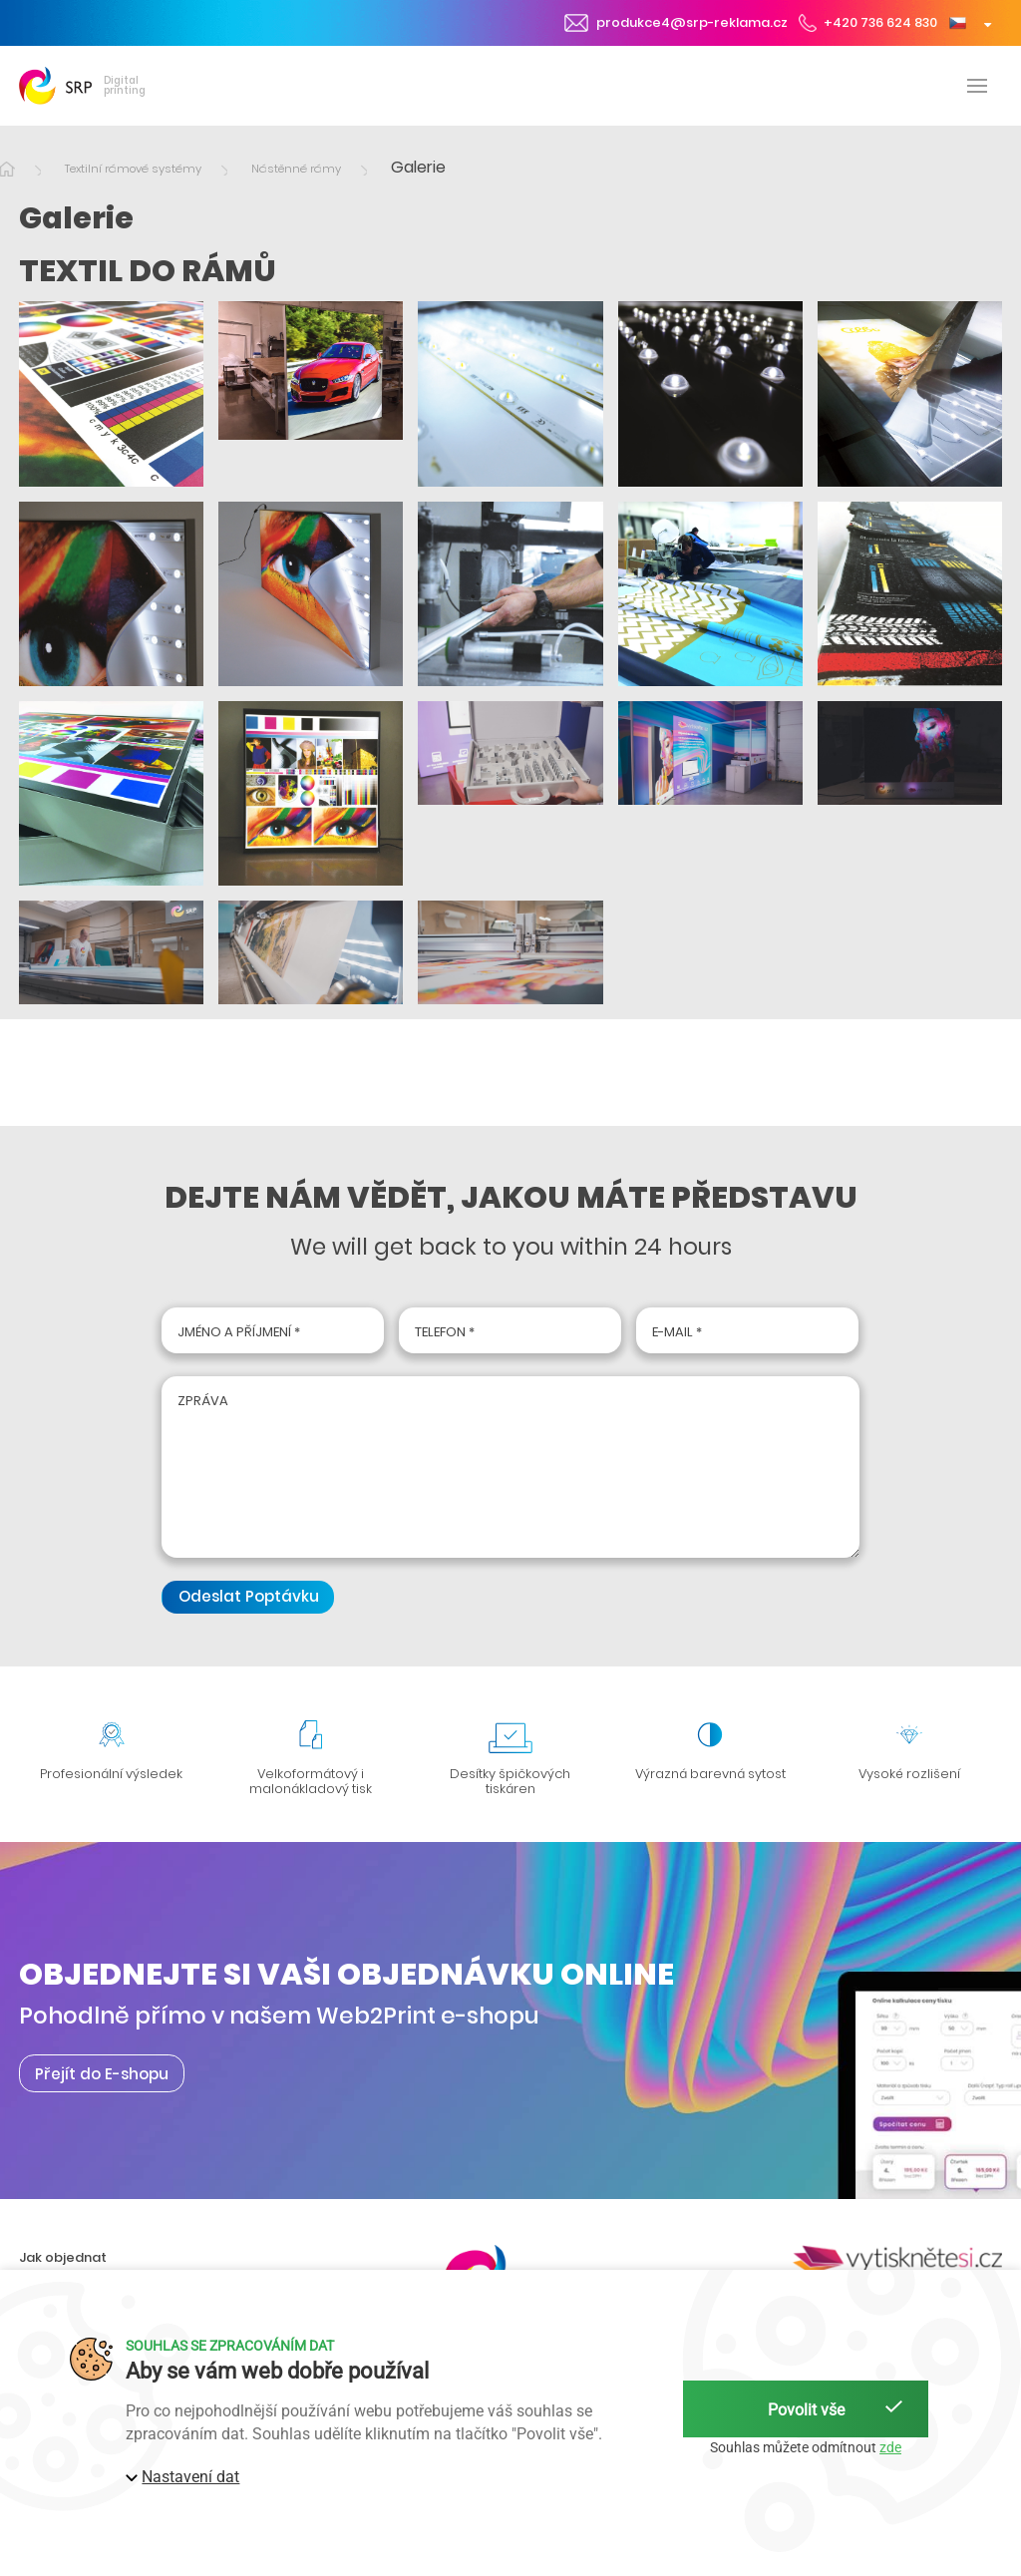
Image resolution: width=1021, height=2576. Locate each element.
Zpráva (202, 1400)
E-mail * (677, 1331)
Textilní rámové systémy (133, 169)
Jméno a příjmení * (238, 1331)
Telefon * (445, 1331)
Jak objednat (63, 2257)
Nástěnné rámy (296, 169)
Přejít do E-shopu (102, 2072)
